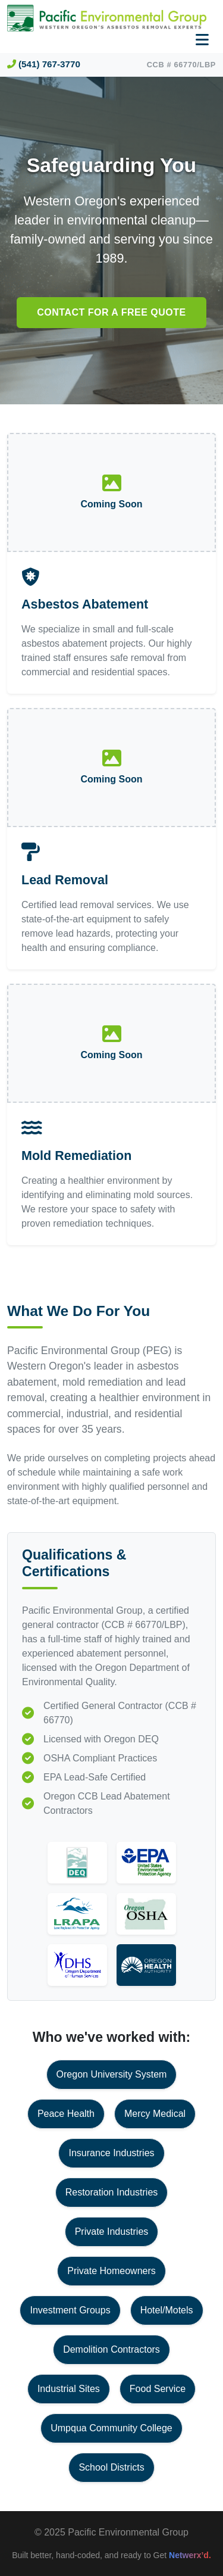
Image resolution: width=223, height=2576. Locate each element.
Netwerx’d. (190, 2555)
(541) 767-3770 (43, 64)
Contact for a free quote (111, 312)
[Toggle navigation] (202, 40)
